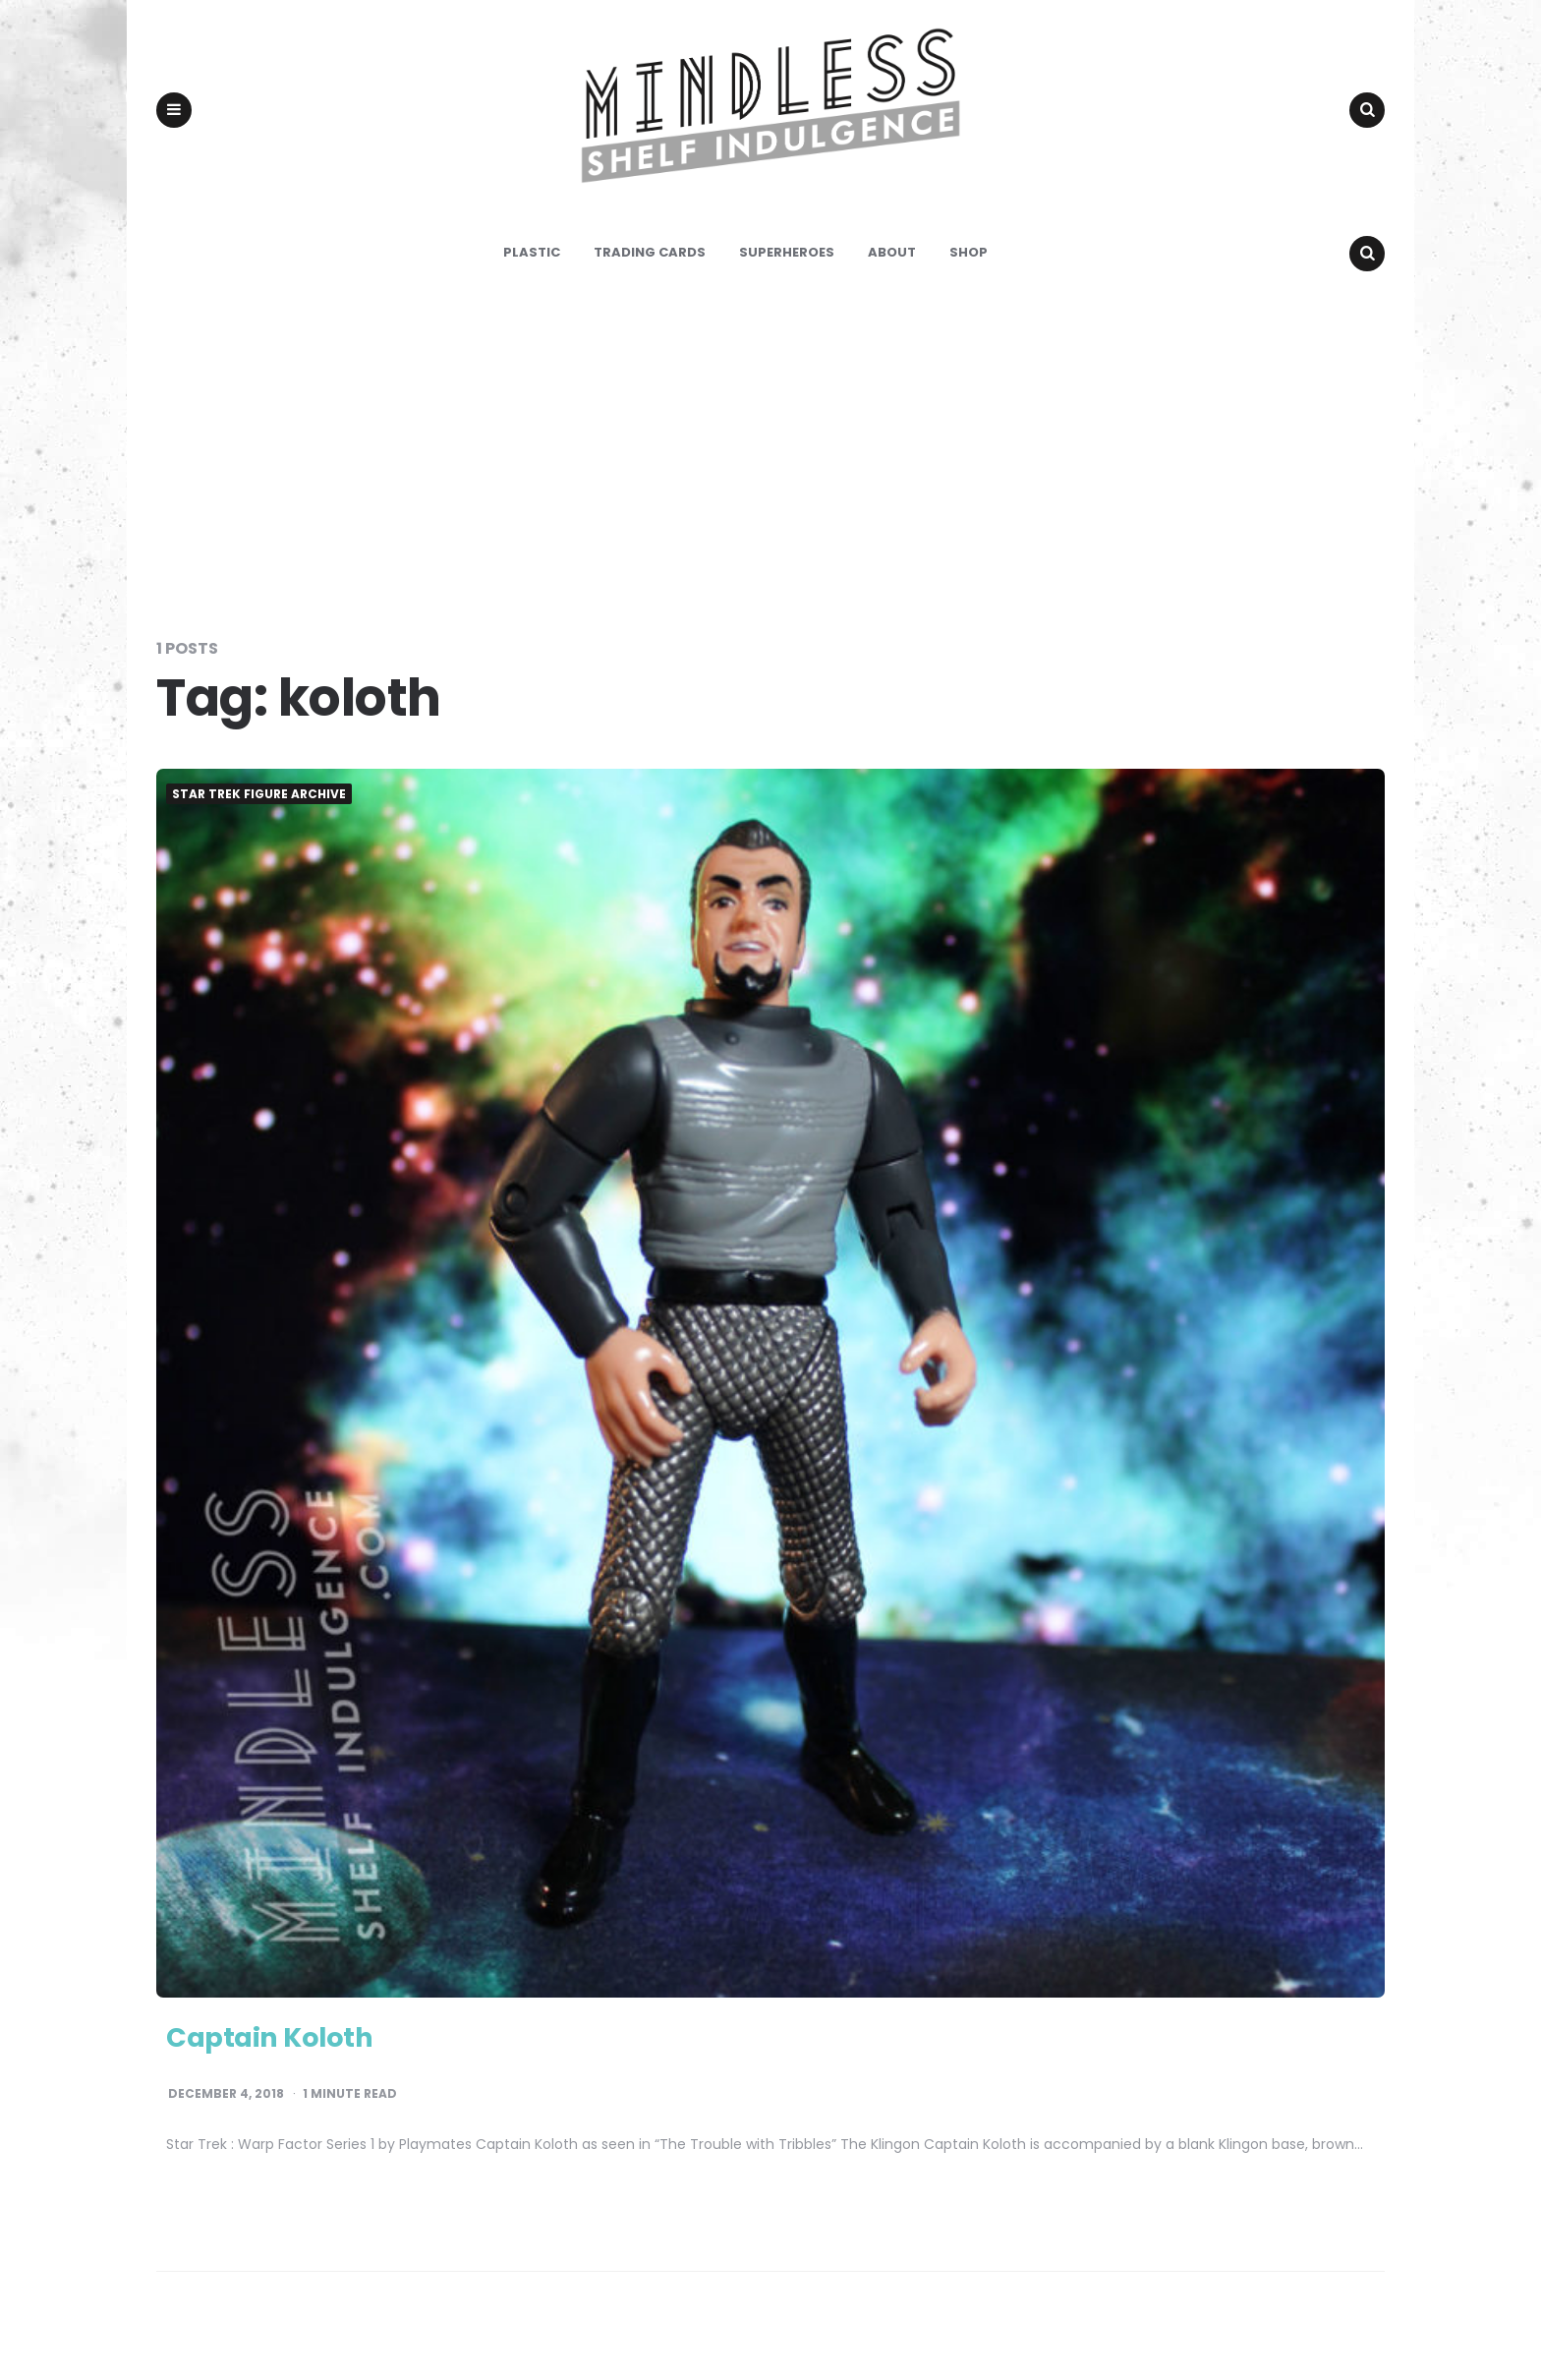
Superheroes (786, 284)
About (892, 284)
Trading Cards (650, 284)
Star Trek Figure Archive (259, 827)
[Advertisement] (770, 485)
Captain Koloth (285, 2068)
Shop (968, 284)
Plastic (531, 284)
